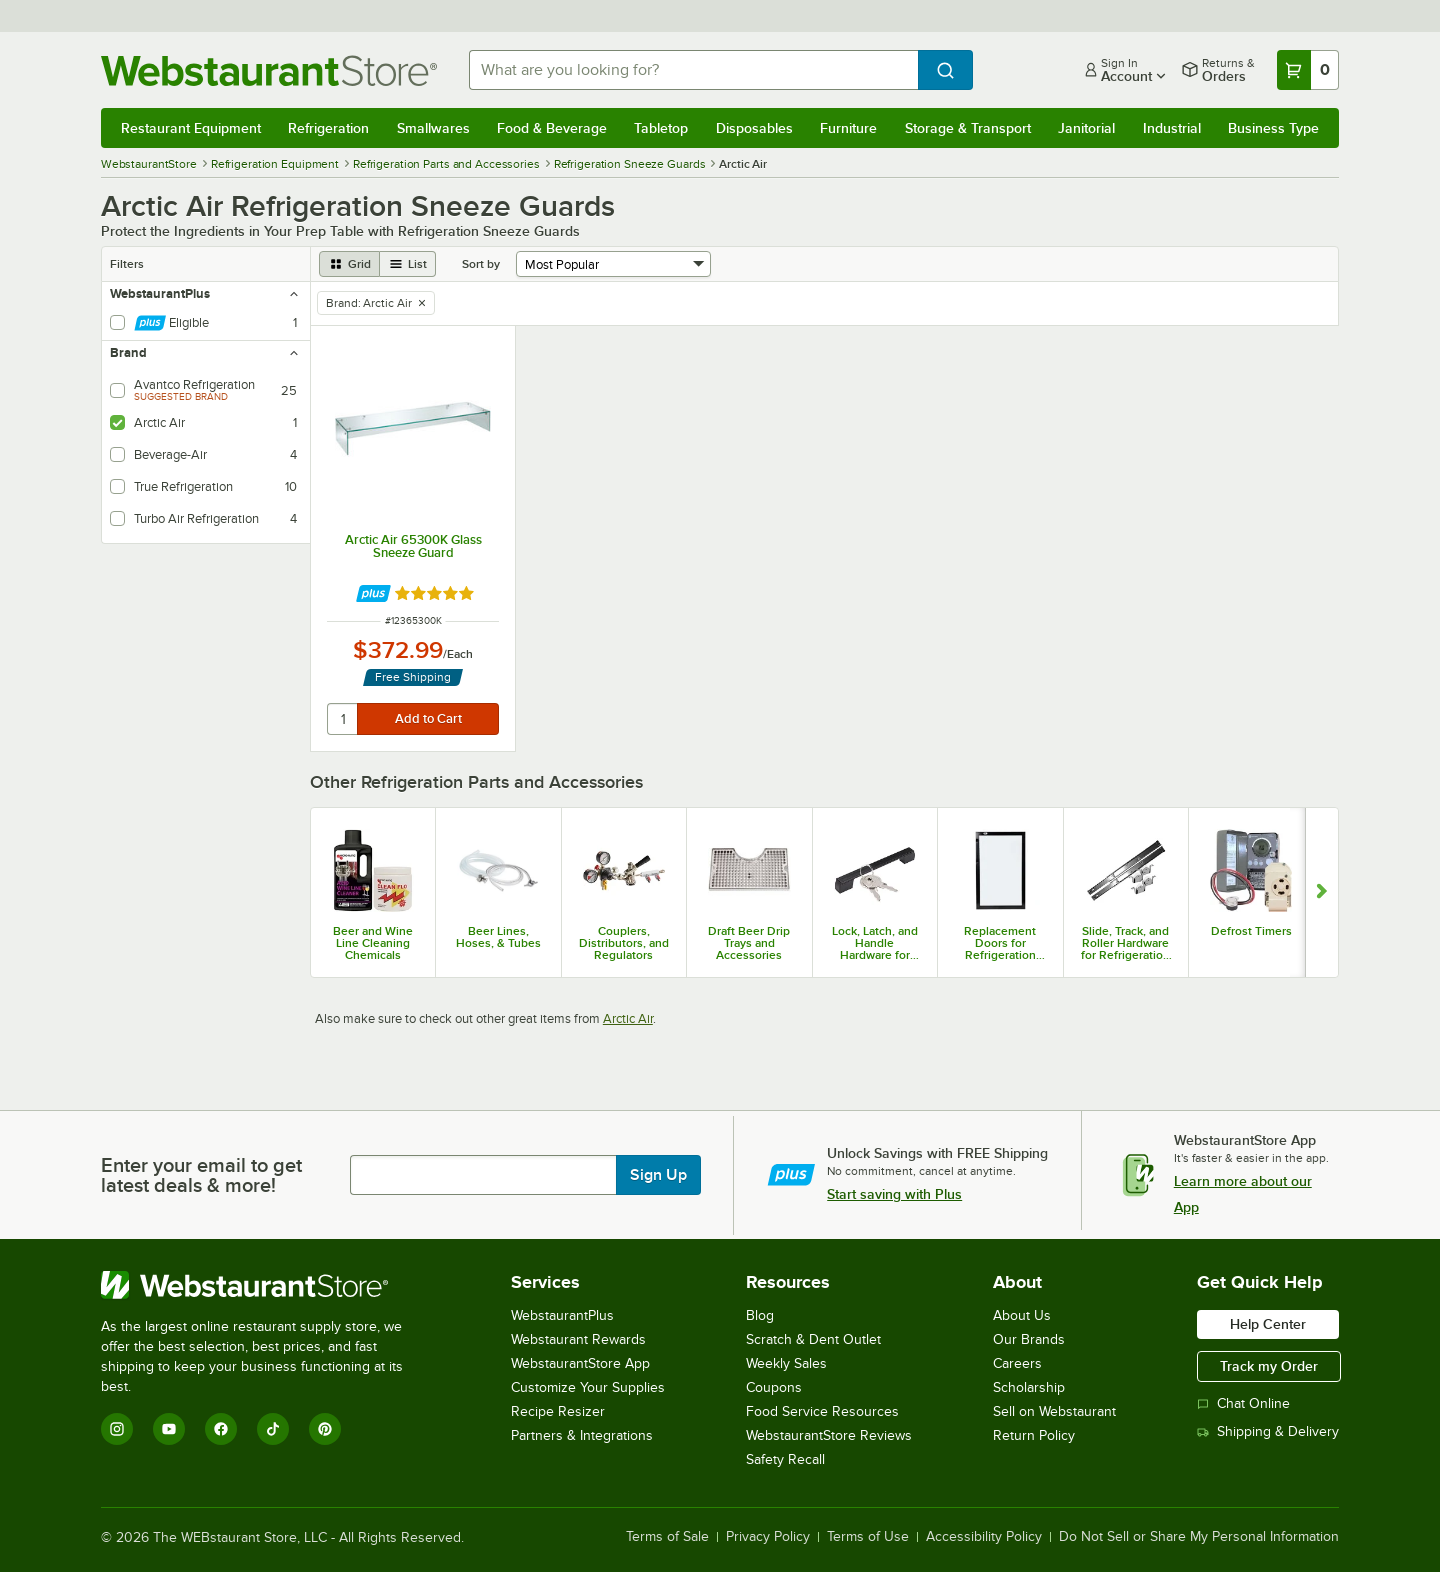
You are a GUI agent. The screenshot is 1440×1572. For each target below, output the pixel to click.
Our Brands (1029, 1339)
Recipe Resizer (558, 1411)
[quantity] (343, 719)
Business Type (1273, 128)
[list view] (408, 264)
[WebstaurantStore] (265, 1285)
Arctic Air (628, 1018)
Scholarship (1029, 1387)
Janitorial (1086, 128)
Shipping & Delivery (1268, 1431)
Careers (1017, 1363)
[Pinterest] (325, 1429)
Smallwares (433, 128)
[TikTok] (273, 1429)
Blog (760, 1315)
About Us (1022, 1315)
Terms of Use (868, 1537)
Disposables (754, 128)
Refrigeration (328, 128)
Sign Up (658, 1175)
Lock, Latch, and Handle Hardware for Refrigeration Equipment (875, 943)
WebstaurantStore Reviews (829, 1435)
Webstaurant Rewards (578, 1339)
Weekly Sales (786, 1363)
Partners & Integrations (582, 1435)
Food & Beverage (552, 128)
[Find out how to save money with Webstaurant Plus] (373, 593)
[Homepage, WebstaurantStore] (269, 70)
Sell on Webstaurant (1054, 1411)
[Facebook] (221, 1429)
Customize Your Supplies (588, 1387)
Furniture (848, 128)
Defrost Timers (1251, 931)
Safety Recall (785, 1459)
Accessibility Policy (984, 1537)
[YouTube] (169, 1429)
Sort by (481, 264)
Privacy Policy (768, 1537)
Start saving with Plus (894, 1194)
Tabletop (661, 128)
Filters (127, 264)
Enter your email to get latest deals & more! (201, 1175)
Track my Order (1269, 1366)
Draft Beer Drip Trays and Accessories (749, 943)
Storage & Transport (968, 128)
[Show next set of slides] (1321, 892)
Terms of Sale (667, 1537)
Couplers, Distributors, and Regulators (624, 943)
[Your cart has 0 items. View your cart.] (1308, 70)
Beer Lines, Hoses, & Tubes (498, 937)
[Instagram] (117, 1429)
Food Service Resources (822, 1411)
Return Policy (1034, 1435)
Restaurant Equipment (191, 128)
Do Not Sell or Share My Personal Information (1199, 1537)
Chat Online (1243, 1403)
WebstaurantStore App (580, 1363)
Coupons (774, 1387)
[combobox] (693, 70)
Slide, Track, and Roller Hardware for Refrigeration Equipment (1125, 943)
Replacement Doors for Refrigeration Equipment (1000, 943)
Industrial (1172, 128)
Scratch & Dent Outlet (813, 1339)
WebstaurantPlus (562, 1315)
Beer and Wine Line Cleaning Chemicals (373, 943)
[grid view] (349, 264)
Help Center (1268, 1324)
